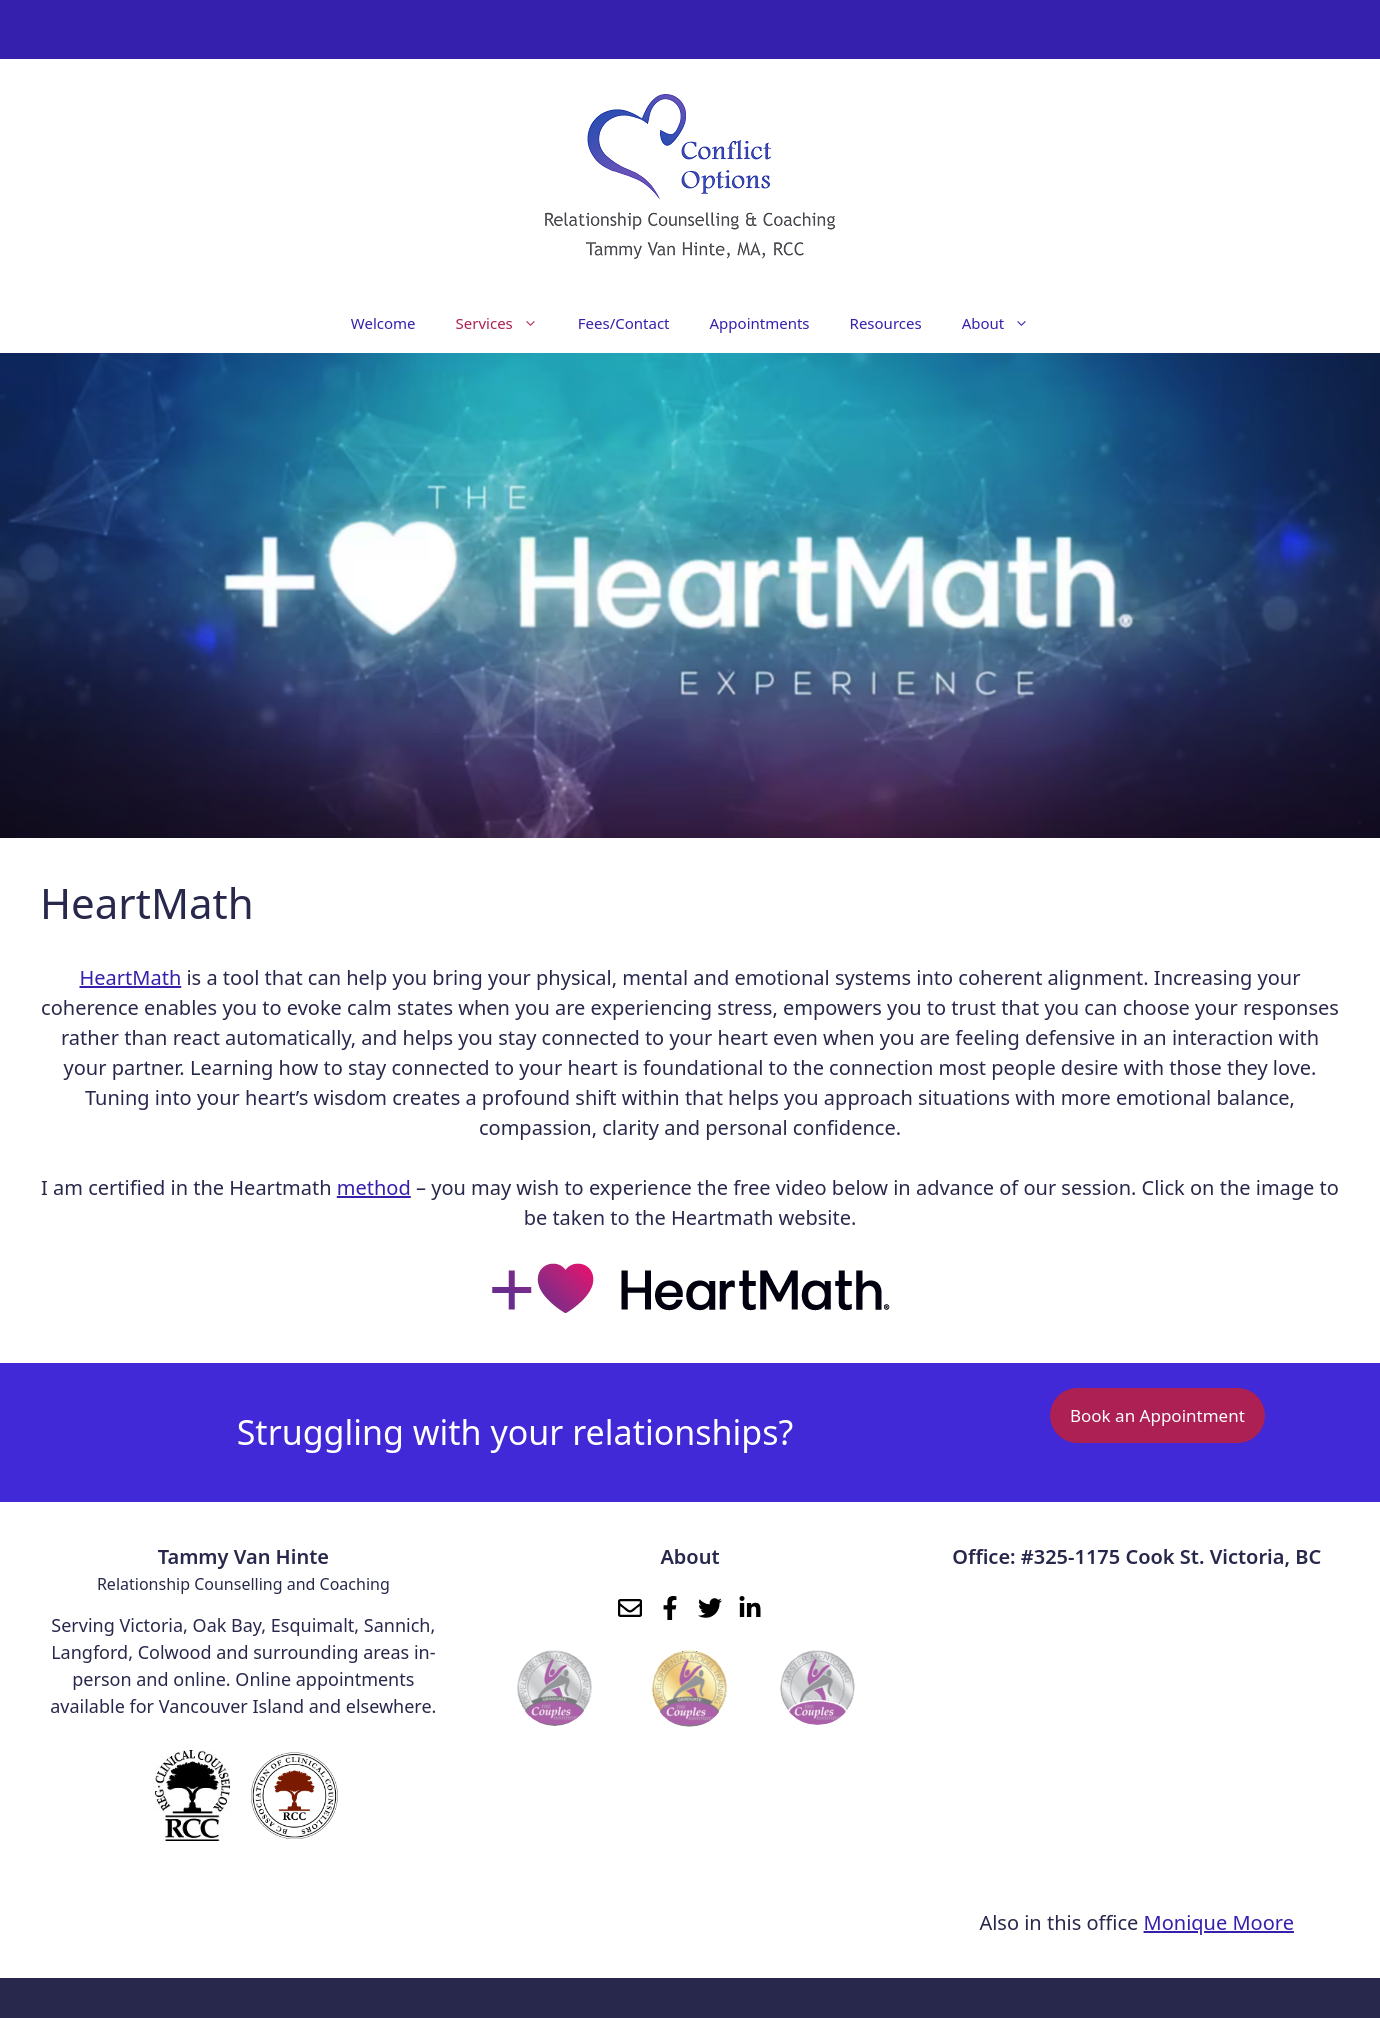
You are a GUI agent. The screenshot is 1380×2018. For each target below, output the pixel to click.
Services (507, 323)
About (1006, 323)
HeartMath (131, 977)
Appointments (760, 323)
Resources (886, 323)
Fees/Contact (624, 323)
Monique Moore (1219, 1922)
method (374, 1187)
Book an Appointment (1157, 1415)
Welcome (383, 323)
